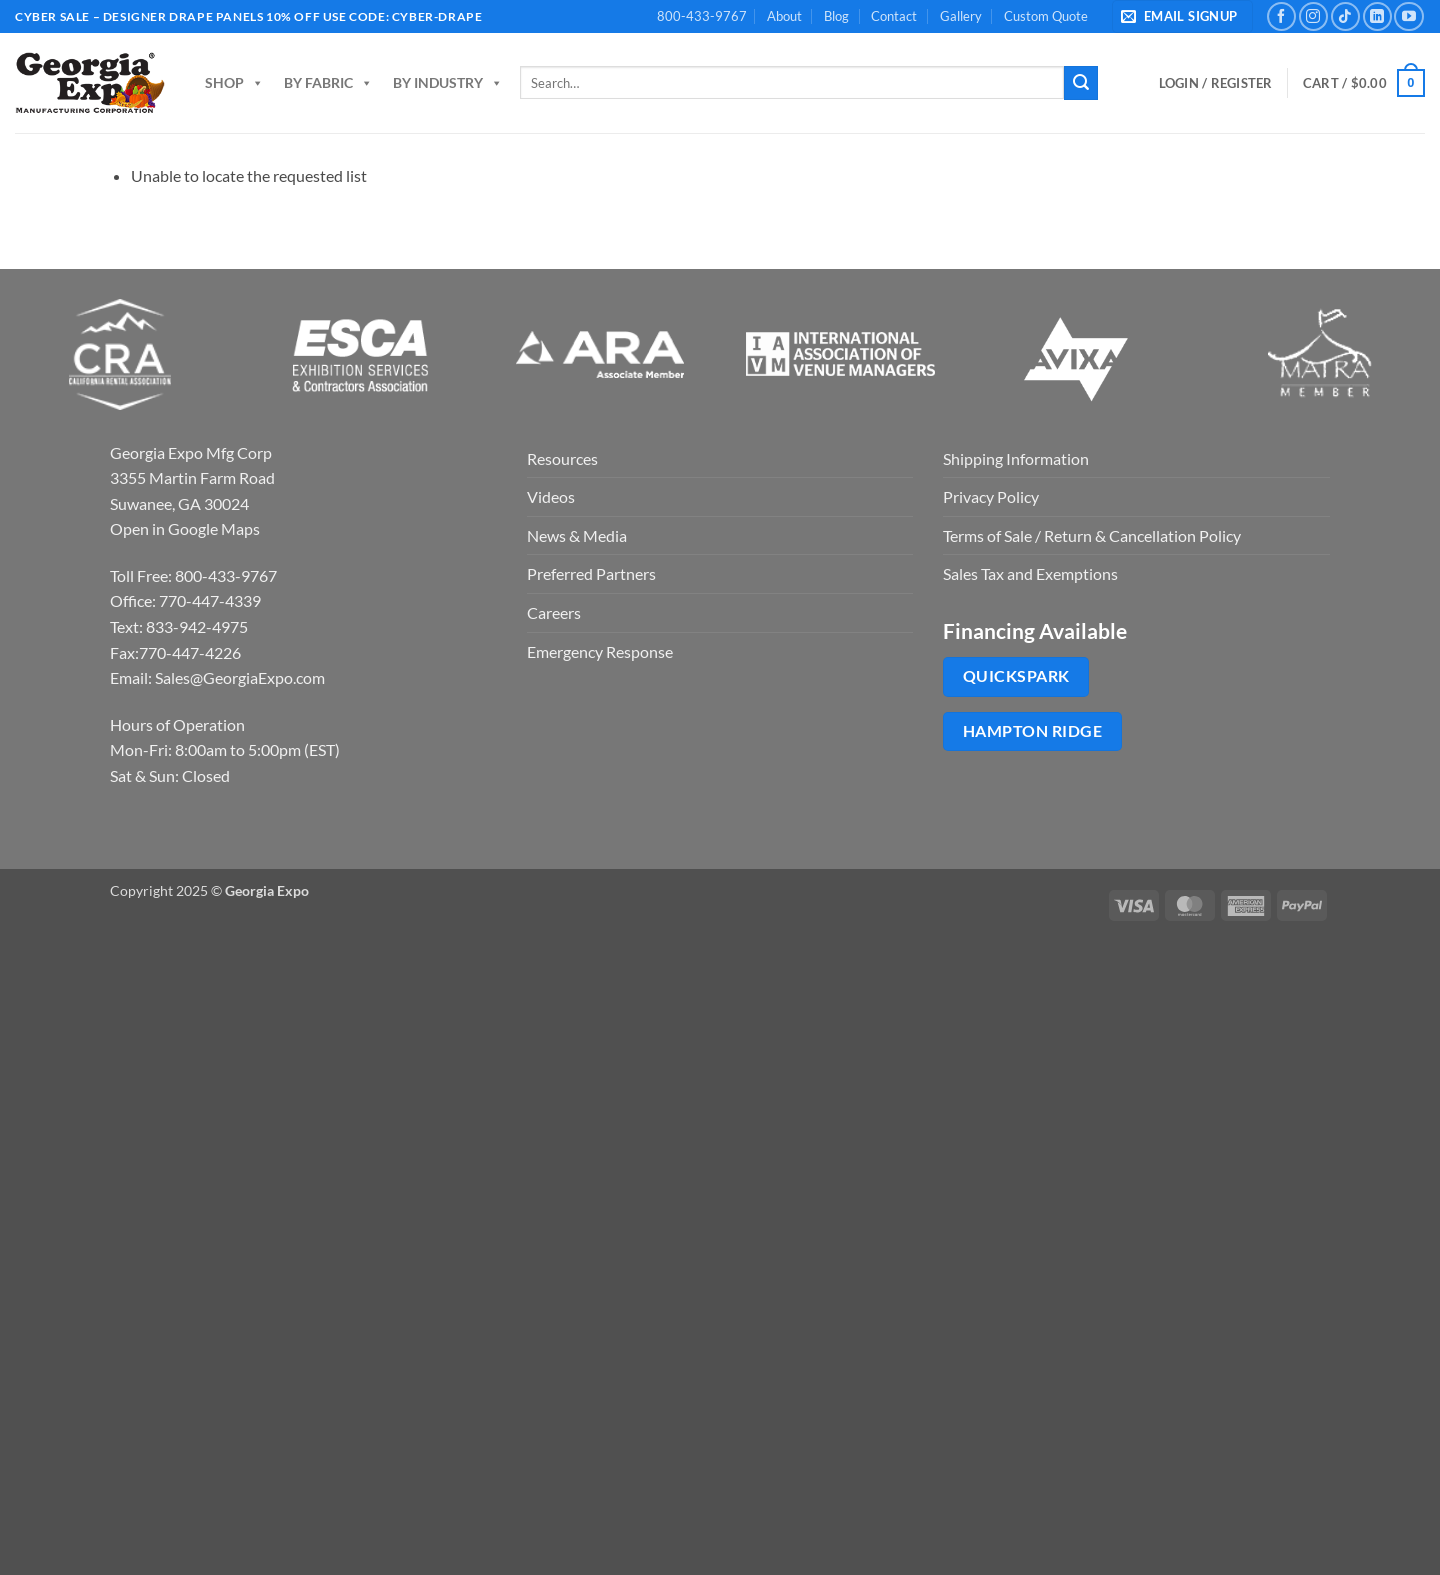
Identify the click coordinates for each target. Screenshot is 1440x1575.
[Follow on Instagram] (1313, 16)
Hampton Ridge (1032, 731)
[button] (1182, 16)
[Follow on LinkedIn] (1377, 16)
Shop (234, 82)
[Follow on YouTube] (1408, 16)
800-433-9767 (702, 16)
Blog (836, 16)
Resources (562, 458)
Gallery (961, 16)
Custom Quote (1046, 16)
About (784, 16)
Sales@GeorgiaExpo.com (240, 677)
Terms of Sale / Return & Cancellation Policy (1092, 535)
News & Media (577, 535)
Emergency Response (600, 651)
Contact (894, 16)
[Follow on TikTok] (1345, 16)
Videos (551, 496)
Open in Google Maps (185, 528)
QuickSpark (1016, 676)
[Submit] (1081, 83)
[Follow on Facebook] (1281, 16)
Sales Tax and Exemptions (1030, 573)
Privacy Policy (991, 496)
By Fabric (328, 82)
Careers (554, 612)
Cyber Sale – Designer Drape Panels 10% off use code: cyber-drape (248, 16)
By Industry (448, 82)
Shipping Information (1016, 458)
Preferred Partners (591, 573)
